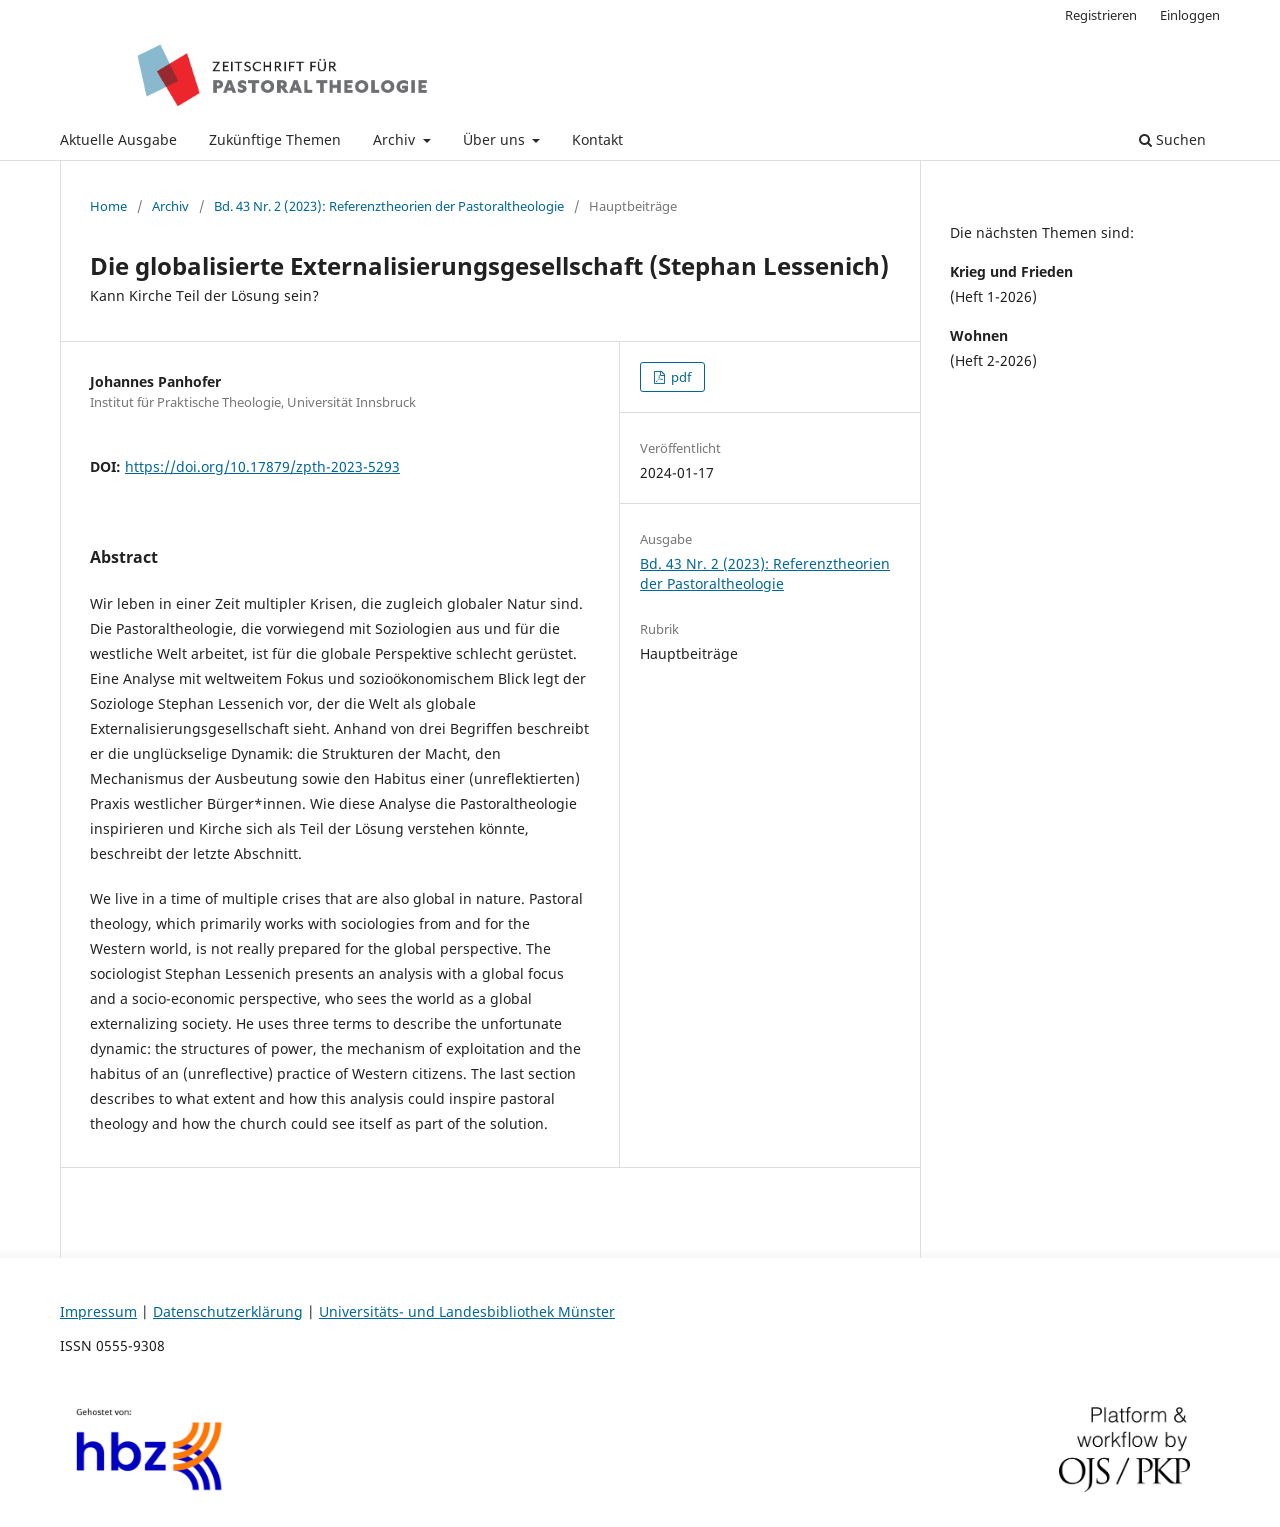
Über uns (496, 139)
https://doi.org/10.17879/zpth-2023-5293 (262, 466)
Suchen (1172, 139)
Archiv (396, 139)
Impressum (98, 1311)
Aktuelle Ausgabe (118, 139)
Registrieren (1101, 15)
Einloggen (1190, 15)
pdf (679, 377)
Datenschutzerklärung (228, 1311)
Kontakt (597, 139)
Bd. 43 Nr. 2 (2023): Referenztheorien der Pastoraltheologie (389, 206)
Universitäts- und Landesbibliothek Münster (467, 1311)
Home (108, 206)
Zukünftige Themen (275, 139)
